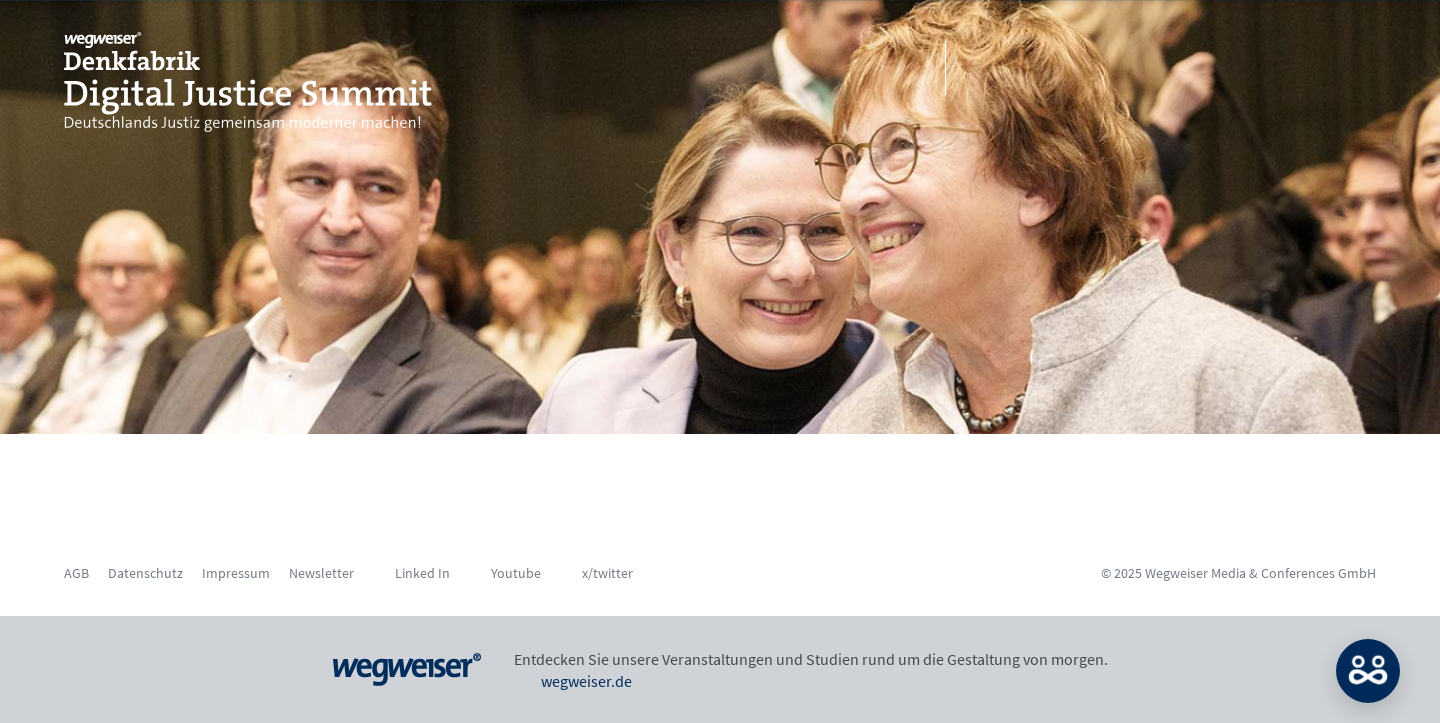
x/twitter (607, 573)
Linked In (422, 573)
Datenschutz (145, 573)
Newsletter (321, 573)
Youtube (516, 573)
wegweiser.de (573, 681)
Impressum (236, 573)
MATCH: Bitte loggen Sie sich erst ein (1368, 671)
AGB (76, 573)
